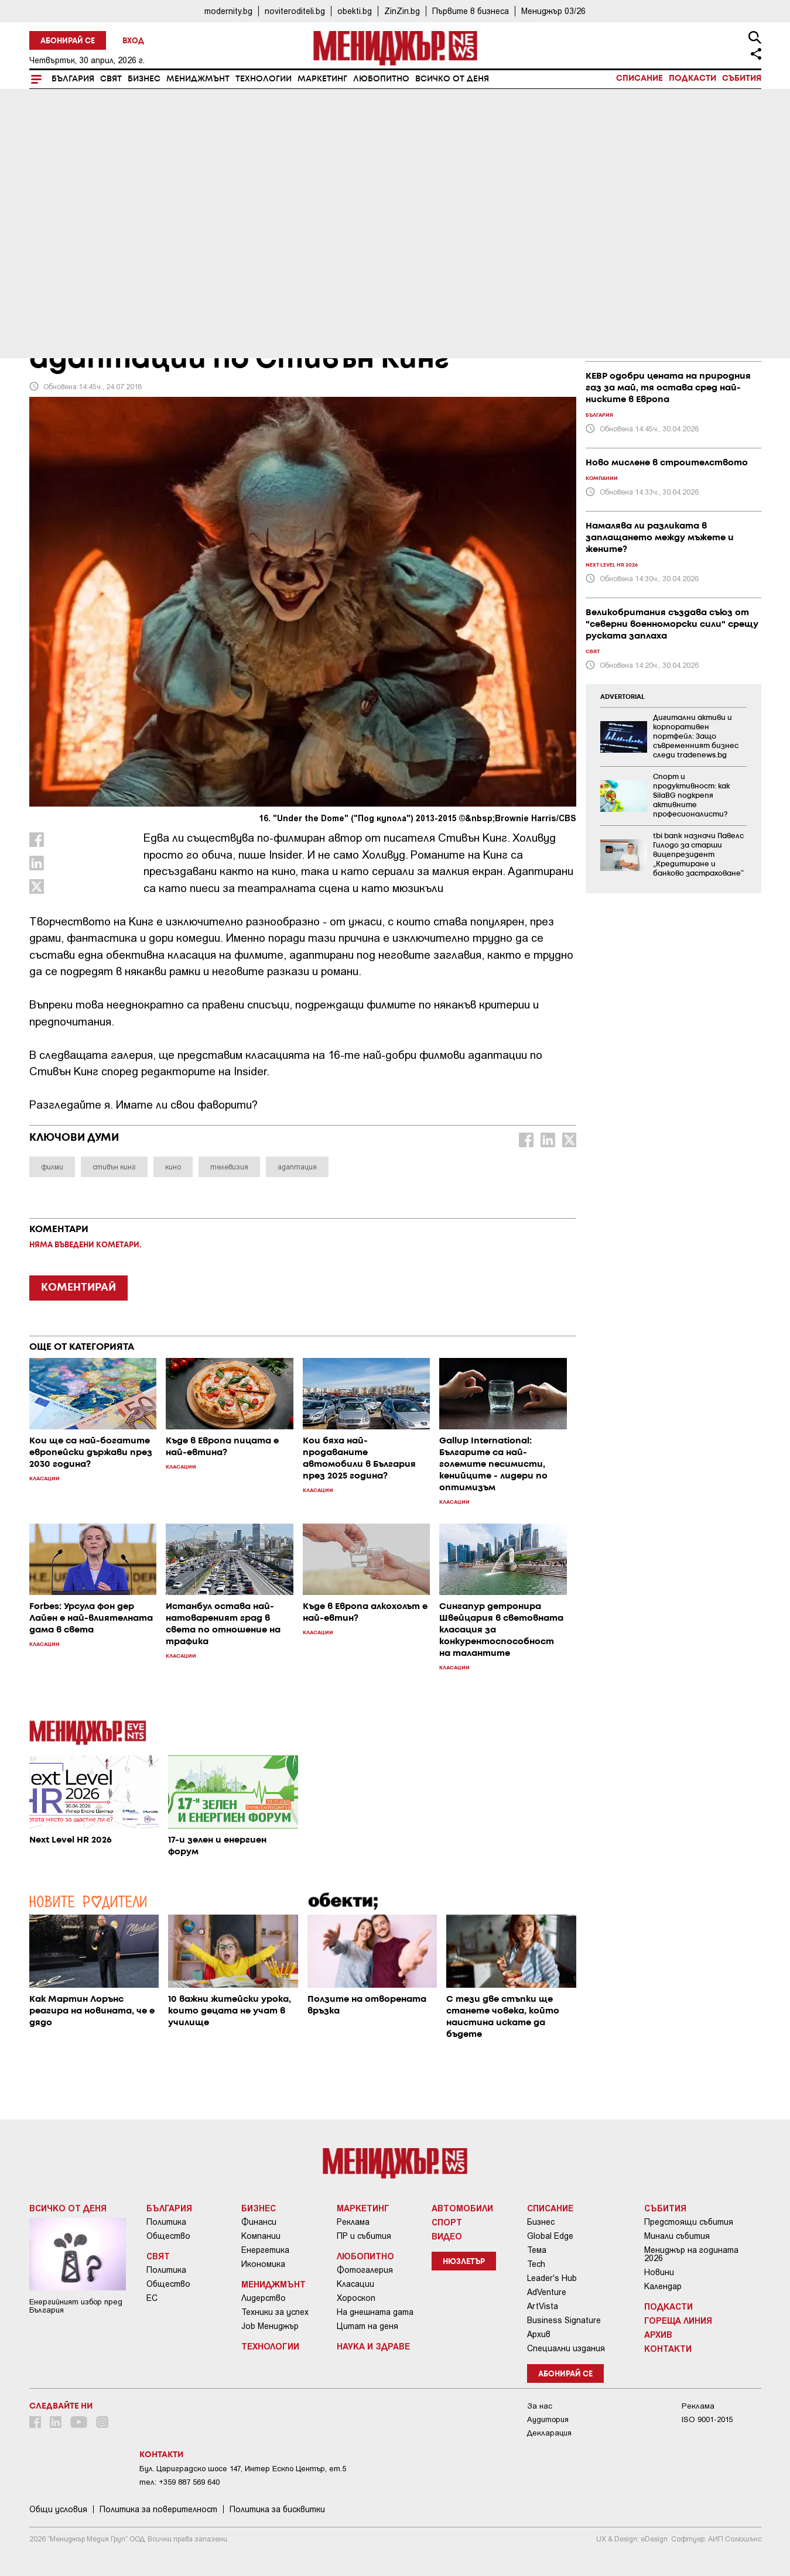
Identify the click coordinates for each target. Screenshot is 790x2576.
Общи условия (58, 2509)
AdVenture (546, 2292)
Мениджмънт (198, 79)
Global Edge (550, 2236)
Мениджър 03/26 (553, 11)
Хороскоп (356, 2298)
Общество (168, 2236)
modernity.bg (228, 11)
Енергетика (265, 2250)
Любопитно (381, 79)
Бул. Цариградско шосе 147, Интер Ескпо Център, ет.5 (242, 2468)
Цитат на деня (367, 2326)
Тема (536, 2250)
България (73, 79)
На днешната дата (375, 2312)
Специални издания (566, 2348)
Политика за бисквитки (277, 2509)
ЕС (152, 2298)
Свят (111, 79)
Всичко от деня (452, 79)
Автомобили (462, 2208)
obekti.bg (354, 11)
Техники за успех (275, 2312)
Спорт (447, 2222)
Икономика (263, 2264)
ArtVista (542, 2306)
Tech (536, 2264)
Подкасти (692, 78)
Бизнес (144, 79)
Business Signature (564, 2320)
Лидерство (263, 2298)
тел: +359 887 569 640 (179, 2482)
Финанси (258, 2222)
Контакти (668, 2348)
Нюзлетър (464, 2262)
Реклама (353, 2222)
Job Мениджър (270, 2326)
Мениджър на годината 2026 (691, 2254)
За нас (539, 2406)
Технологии (263, 79)
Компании (261, 2236)
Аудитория (548, 2419)
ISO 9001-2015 (707, 2419)
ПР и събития (364, 2236)
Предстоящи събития (688, 2222)
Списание (639, 78)
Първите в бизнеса (470, 11)
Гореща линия (678, 2320)
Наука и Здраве (373, 2346)
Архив (538, 2334)
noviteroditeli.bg (295, 11)
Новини (659, 2272)
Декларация (549, 2433)
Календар (663, 2286)
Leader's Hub (552, 2278)
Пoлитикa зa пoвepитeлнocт (158, 2509)
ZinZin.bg (402, 11)
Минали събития (677, 2236)
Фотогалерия (365, 2270)
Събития (741, 78)
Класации (355, 2284)
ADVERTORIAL (622, 697)
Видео (447, 2236)
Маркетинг (322, 79)
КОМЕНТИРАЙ (78, 1287)
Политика (166, 2222)
